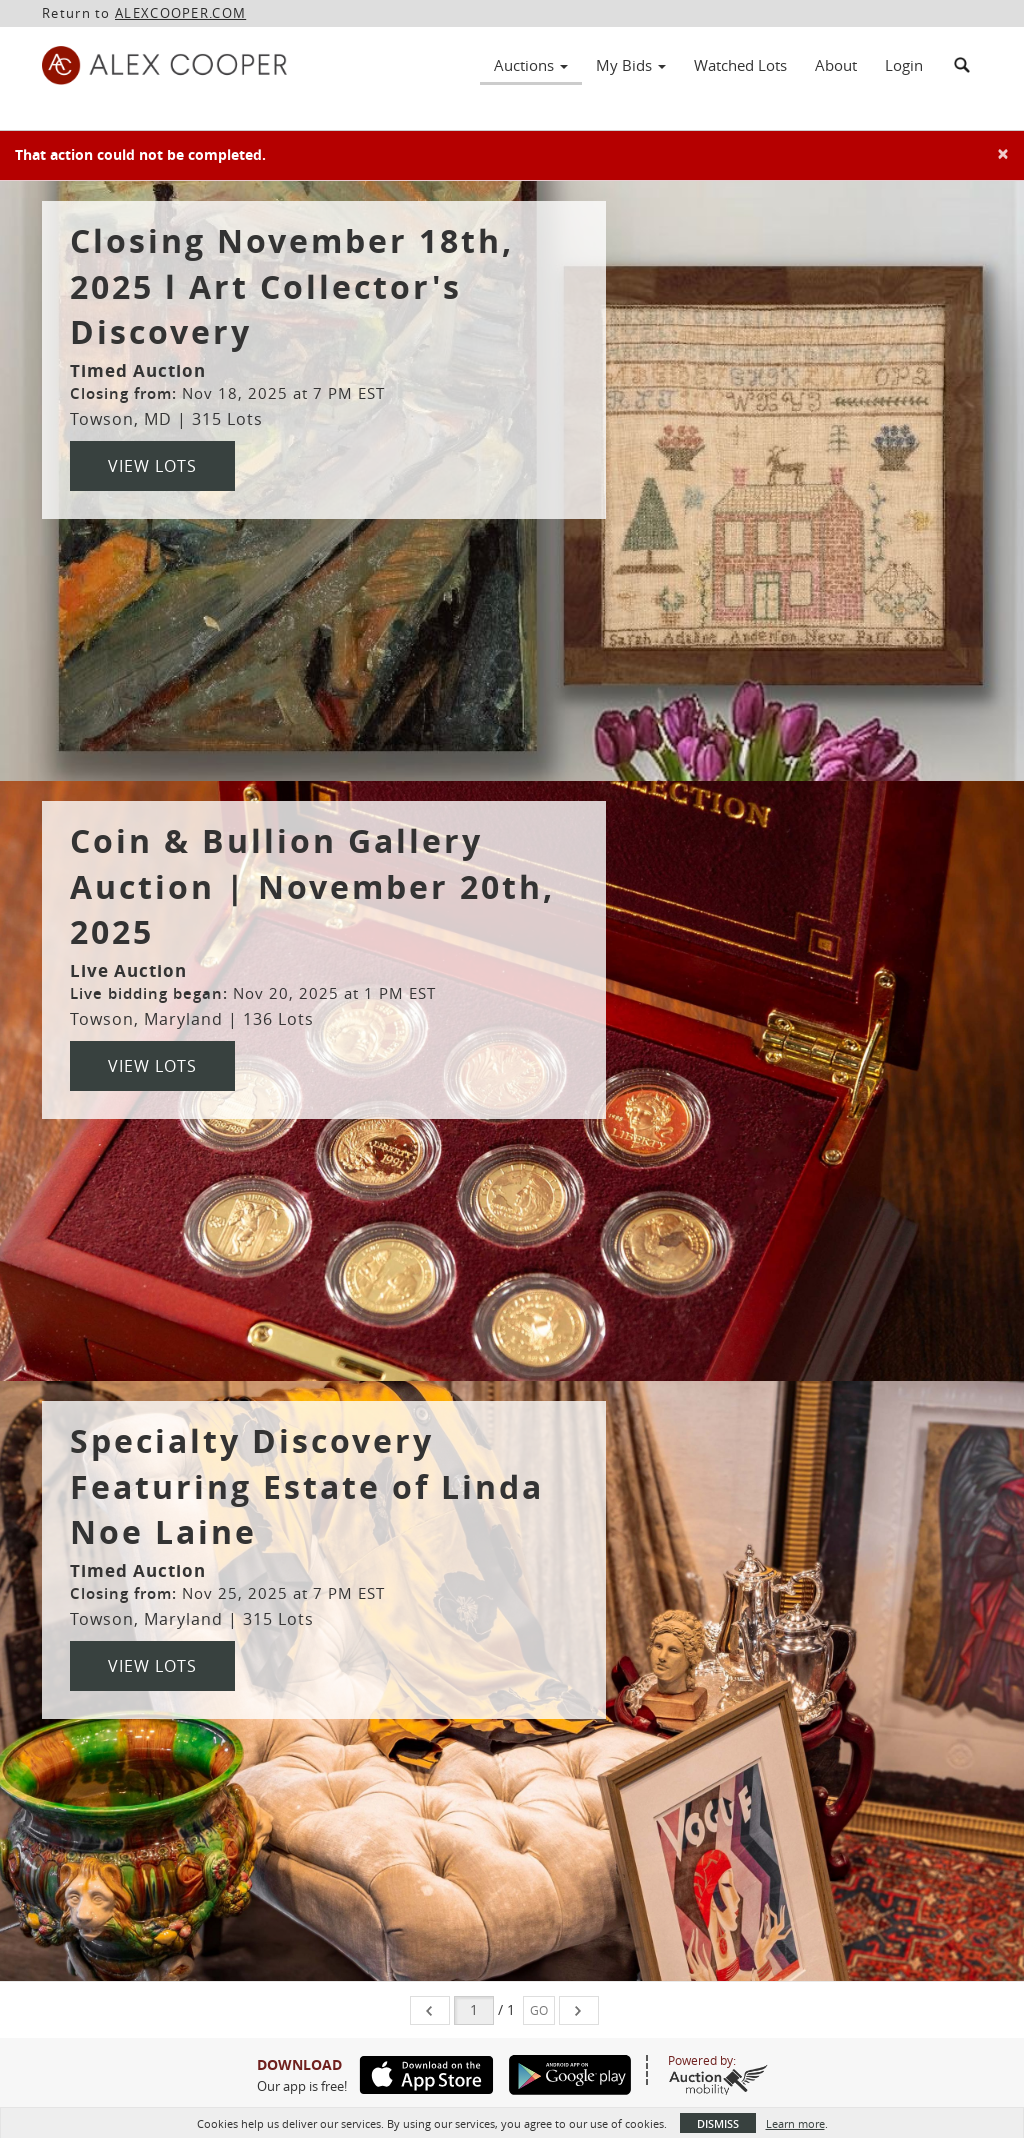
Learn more (795, 2123)
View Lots (152, 466)
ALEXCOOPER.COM (180, 13)
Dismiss (718, 2123)
